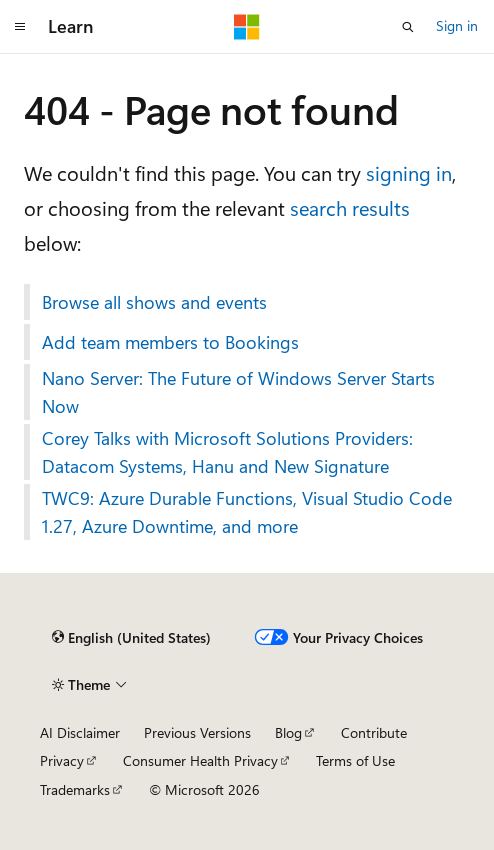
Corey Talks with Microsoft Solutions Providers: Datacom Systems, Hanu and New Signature (227, 452)
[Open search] (408, 27)
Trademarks (75, 789)
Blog (288, 732)
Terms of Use (355, 760)
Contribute (374, 732)
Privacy (62, 760)
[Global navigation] (20, 27)
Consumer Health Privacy (200, 760)
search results (350, 207)
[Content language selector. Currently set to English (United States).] (131, 638)
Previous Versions (197, 732)
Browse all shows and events (154, 302)
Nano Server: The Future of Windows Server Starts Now (238, 392)
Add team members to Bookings (170, 342)
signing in (409, 172)
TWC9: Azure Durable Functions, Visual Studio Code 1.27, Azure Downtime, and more (247, 512)
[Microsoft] (247, 27)
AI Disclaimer (80, 732)
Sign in (457, 25)
